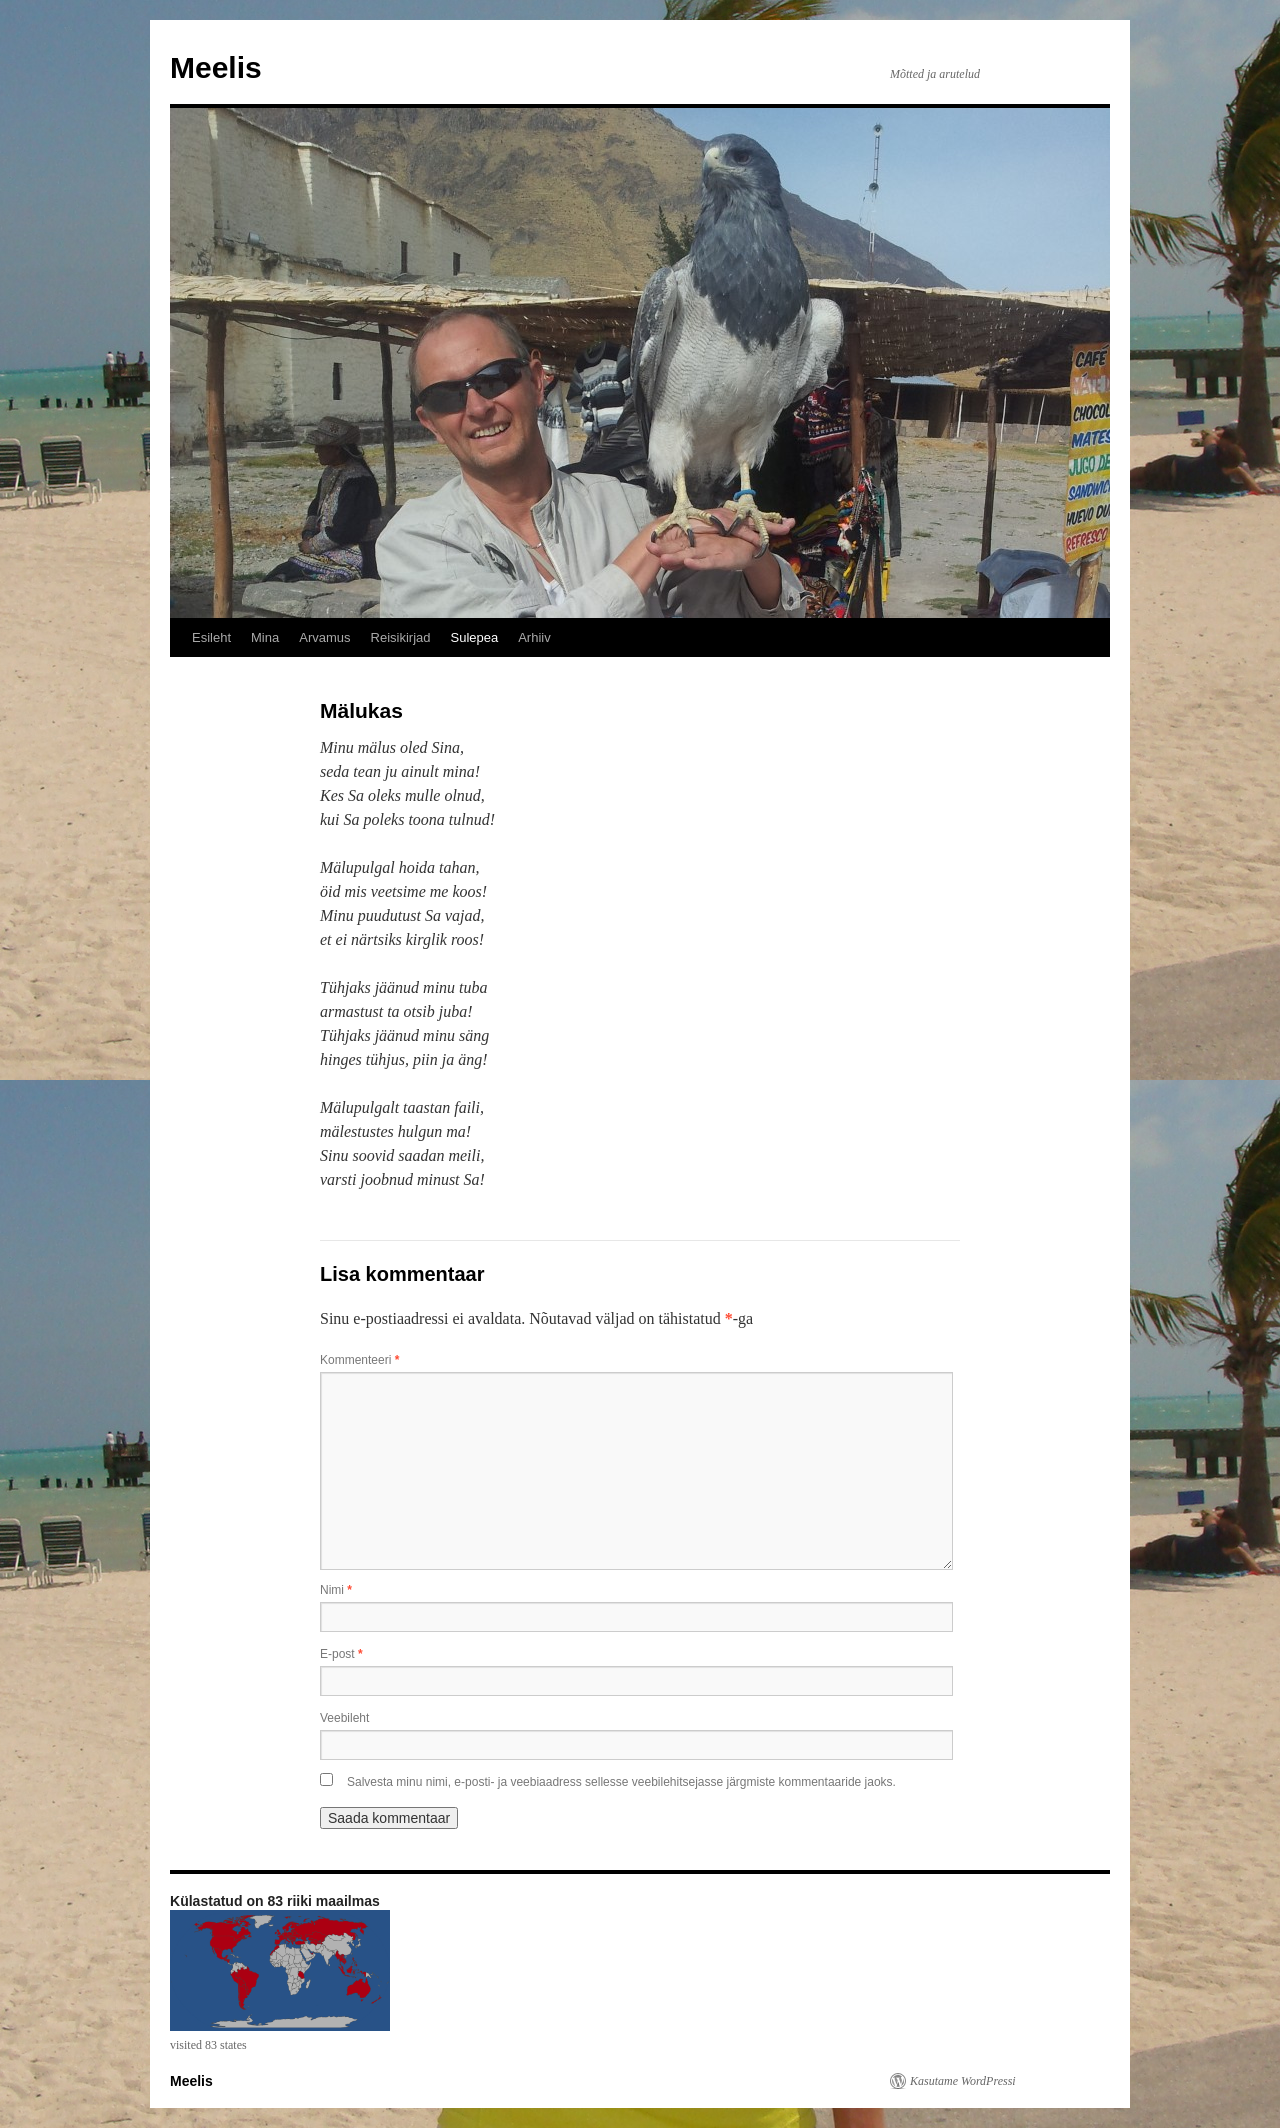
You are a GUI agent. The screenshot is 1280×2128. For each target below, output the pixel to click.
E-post (341, 1654)
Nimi (336, 1590)
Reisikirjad (401, 637)
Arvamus (324, 637)
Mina (265, 637)
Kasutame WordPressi (963, 2081)
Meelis (216, 67)
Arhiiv (534, 637)
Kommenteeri (359, 1360)
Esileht (211, 637)
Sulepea (474, 637)
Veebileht (344, 1718)
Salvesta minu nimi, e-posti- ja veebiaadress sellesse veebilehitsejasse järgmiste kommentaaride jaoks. (621, 1782)
